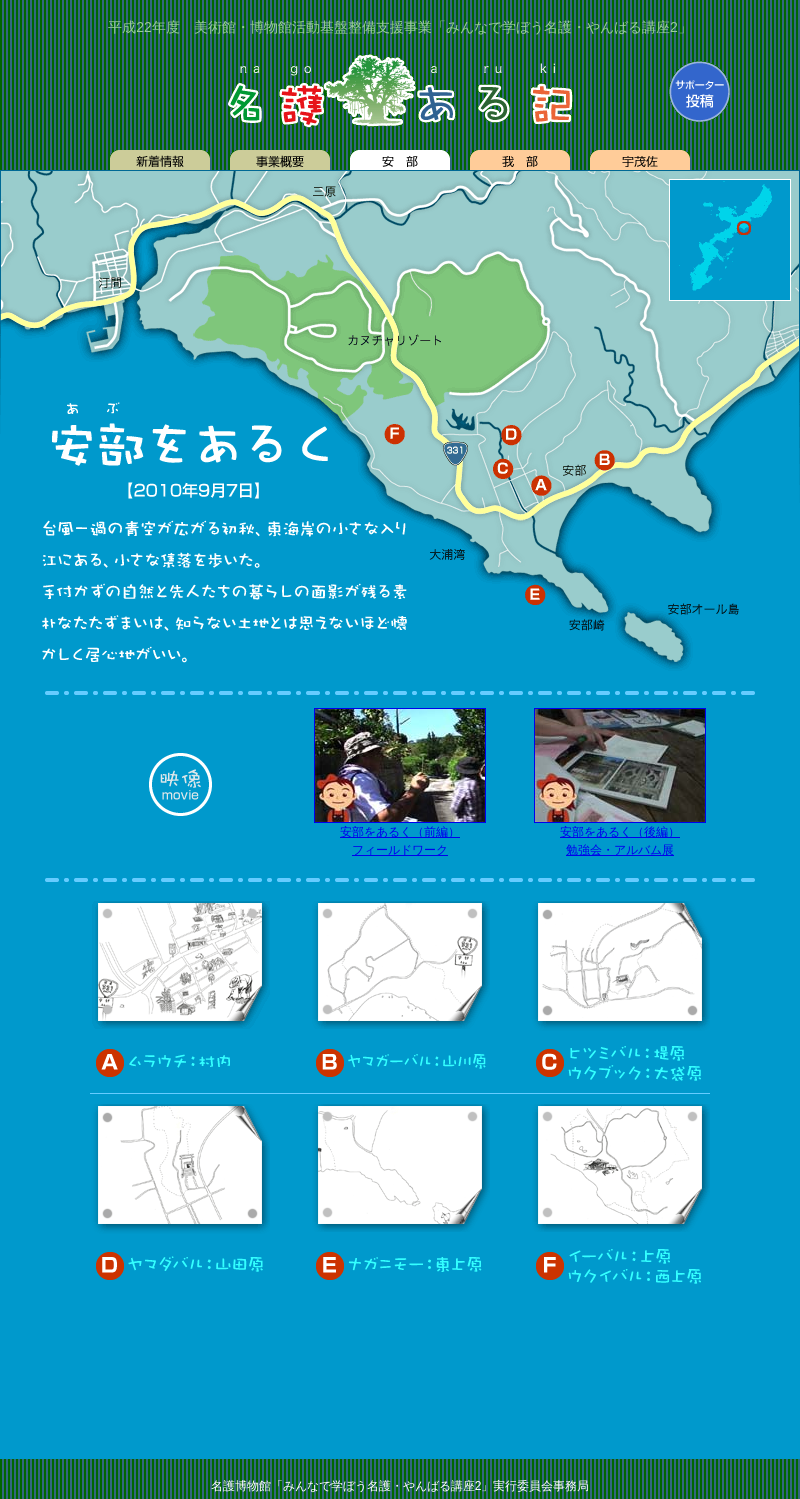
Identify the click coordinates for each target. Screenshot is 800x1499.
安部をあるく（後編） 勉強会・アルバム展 (620, 834)
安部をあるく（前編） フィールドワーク (400, 834)
